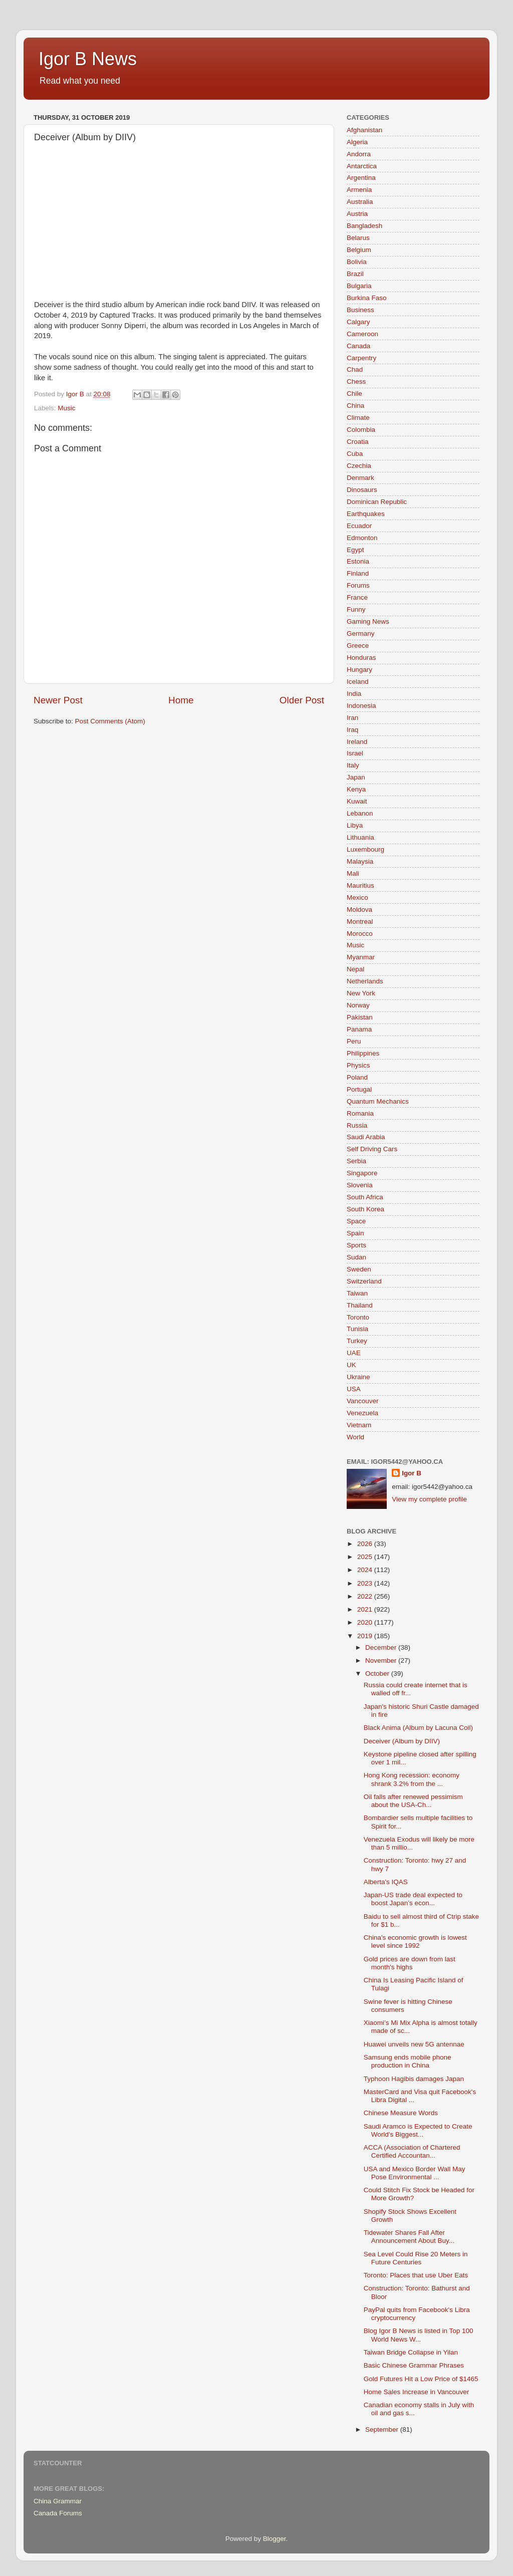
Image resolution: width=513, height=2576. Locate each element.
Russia (357, 1125)
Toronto (358, 1317)
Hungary (359, 669)
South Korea (365, 1209)
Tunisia (357, 1329)
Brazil (355, 274)
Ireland (357, 741)
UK (351, 1365)
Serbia (356, 1161)
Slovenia (360, 1185)
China (355, 405)
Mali (353, 873)
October (378, 1673)
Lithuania (360, 837)
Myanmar (361, 957)
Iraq (352, 729)
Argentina (361, 177)
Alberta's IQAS (386, 1882)
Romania (360, 1113)
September (382, 2429)
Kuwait (357, 801)
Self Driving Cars (372, 1149)
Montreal (360, 921)
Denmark (360, 477)
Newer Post (58, 700)
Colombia (361, 429)
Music (66, 408)
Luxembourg (365, 849)
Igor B (411, 1473)
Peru (354, 1041)
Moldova (359, 909)
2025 (365, 1557)
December (381, 1647)
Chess (356, 381)
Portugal (359, 1089)
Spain (355, 1233)
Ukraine (358, 1377)
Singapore (362, 1173)
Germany (361, 633)
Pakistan (360, 1017)
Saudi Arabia (366, 1137)
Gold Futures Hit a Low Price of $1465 (421, 2379)
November (381, 1660)
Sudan (356, 1257)
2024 (365, 1570)
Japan (356, 777)
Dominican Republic (377, 501)
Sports (356, 1245)
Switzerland (364, 1281)
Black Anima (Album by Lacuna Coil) (418, 1727)
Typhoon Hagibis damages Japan (414, 2079)
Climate (358, 417)
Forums (358, 585)
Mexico (357, 897)
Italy (353, 765)
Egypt (355, 550)
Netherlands (365, 981)
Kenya (356, 789)
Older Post (302, 700)
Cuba (355, 453)
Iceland (358, 681)
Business (360, 310)
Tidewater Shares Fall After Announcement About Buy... (409, 2236)
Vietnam (359, 1425)
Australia (360, 201)
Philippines (363, 1053)
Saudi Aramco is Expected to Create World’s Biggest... (418, 2130)
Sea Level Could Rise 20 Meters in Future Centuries (416, 2258)
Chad (355, 369)
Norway (358, 1005)
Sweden (359, 1269)
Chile (354, 393)
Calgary (358, 322)
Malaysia (360, 861)
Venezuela (362, 1413)
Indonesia (361, 705)
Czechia (359, 465)
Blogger (274, 2538)
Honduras (361, 657)
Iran (352, 717)
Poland (357, 1077)
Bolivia (357, 262)
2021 (365, 1609)
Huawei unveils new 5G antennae (414, 2044)
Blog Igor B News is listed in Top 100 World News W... (418, 2335)
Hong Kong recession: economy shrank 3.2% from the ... (411, 1779)
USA (354, 1389)
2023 (365, 1583)
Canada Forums (58, 2513)
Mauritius (360, 885)
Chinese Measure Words (401, 2113)
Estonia (358, 561)
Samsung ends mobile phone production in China (407, 2061)
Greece (358, 645)
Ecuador (359, 526)
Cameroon (362, 334)
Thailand (360, 1305)
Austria (357, 213)
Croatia (358, 441)
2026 (365, 1544)
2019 (365, 1636)
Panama (359, 1029)
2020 (365, 1622)
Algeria (357, 142)
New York (361, 993)
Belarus (358, 237)
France (357, 597)
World (355, 1437)
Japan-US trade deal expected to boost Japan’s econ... (413, 1899)
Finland (358, 573)
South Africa (365, 1197)
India (354, 693)
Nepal (355, 969)
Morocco (360, 933)
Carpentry (361, 358)
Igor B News (88, 59)
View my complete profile (429, 1499)
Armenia (359, 189)
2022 (365, 1596)
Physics (358, 1065)
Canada (358, 346)
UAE (354, 1353)
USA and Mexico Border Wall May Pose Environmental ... (414, 2173)
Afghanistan (364, 130)
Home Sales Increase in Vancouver (416, 2392)
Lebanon (360, 813)
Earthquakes (366, 514)
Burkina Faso (367, 298)
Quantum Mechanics (378, 1101)
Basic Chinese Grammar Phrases (414, 2365)
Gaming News (368, 621)
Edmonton (362, 538)
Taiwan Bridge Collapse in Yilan (411, 2352)
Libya (355, 825)
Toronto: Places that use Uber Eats (416, 2275)
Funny (356, 609)
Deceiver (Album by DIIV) (402, 1741)
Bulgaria (359, 286)
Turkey (357, 1341)
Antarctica (362, 166)
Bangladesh (364, 225)
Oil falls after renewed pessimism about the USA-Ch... (413, 1801)
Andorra (359, 154)
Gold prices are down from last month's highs (409, 1963)
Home (180, 700)
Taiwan (357, 1293)
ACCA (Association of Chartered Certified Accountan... (412, 2151)
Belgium (359, 249)
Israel (355, 753)
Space (356, 1221)
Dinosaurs (362, 489)
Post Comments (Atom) (110, 721)
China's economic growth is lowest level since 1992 (415, 1941)
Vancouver (363, 1401)
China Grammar (58, 2501)
